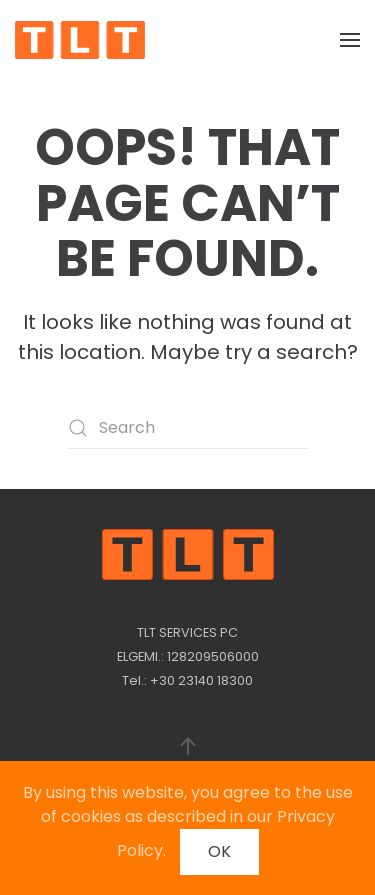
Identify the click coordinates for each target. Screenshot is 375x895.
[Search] (188, 428)
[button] (350, 40)
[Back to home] (80, 40)
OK (219, 851)
